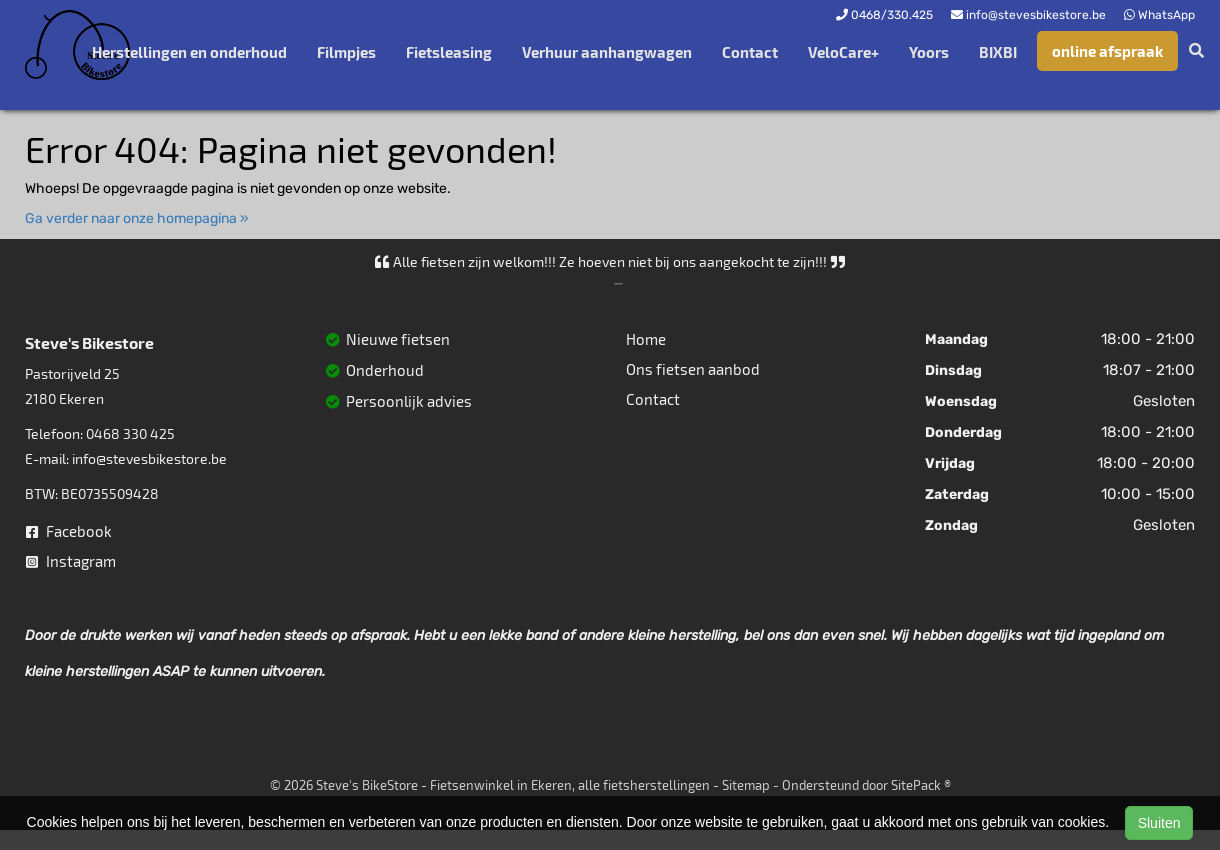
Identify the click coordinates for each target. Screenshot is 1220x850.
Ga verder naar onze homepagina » (137, 218)
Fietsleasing (449, 52)
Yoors (929, 52)
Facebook (69, 531)
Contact (750, 52)
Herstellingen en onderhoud (189, 52)
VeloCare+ (843, 52)
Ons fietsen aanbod (693, 369)
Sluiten (1159, 823)
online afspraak (1107, 51)
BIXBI (998, 52)
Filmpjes (346, 52)
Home (646, 339)
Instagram (71, 561)
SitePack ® (921, 785)
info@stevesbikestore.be (149, 458)
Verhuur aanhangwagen (607, 52)
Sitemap (746, 785)
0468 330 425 (130, 433)
